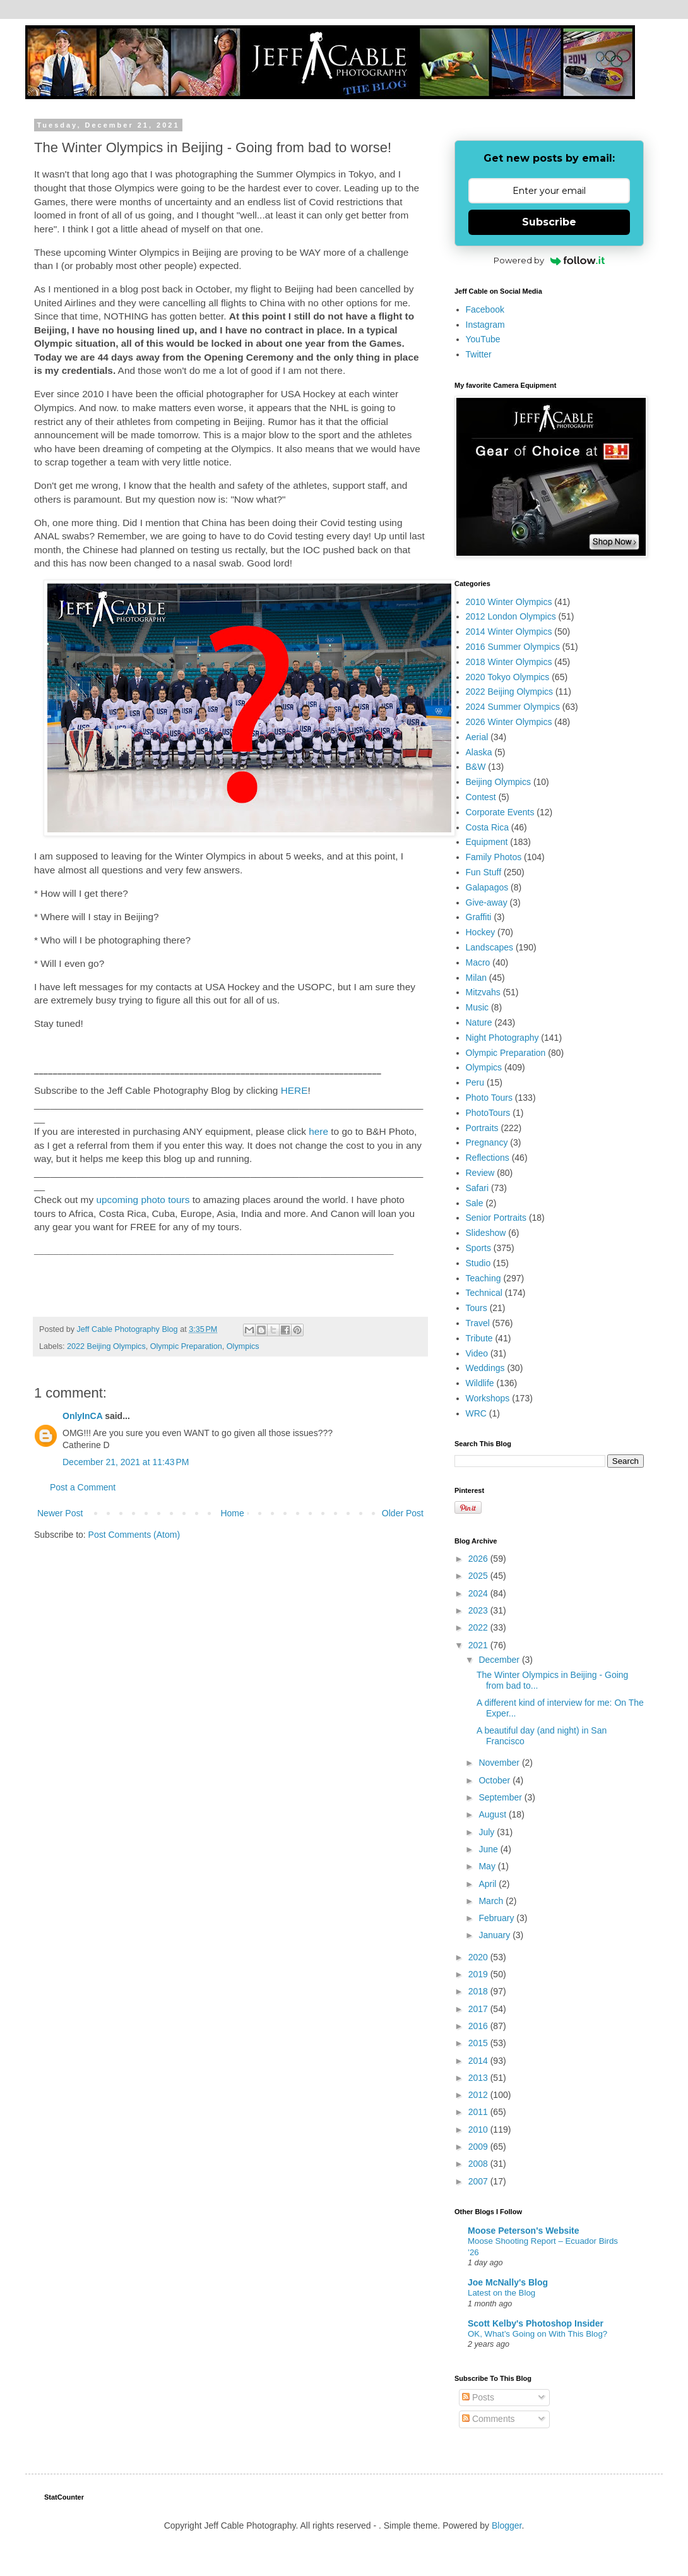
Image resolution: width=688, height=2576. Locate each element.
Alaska (479, 752)
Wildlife (480, 1383)
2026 (479, 1559)
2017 (479, 2009)
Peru (475, 1082)
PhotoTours (488, 1113)
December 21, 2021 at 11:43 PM (125, 1462)
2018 (479, 1991)
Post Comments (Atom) (134, 1535)
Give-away (486, 902)
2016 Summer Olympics (513, 647)
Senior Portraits (496, 1218)
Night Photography (502, 1038)
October (495, 1780)
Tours (476, 1308)
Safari (477, 1188)
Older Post (403, 1513)
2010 (479, 2129)
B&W (476, 767)
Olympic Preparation (186, 1346)
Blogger (506, 2525)
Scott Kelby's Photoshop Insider (535, 2323)
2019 (479, 1974)
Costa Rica (487, 827)
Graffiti (479, 917)
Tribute (479, 1338)
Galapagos (487, 887)
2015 (479, 2043)
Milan (476, 978)
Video (477, 1353)
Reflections (487, 1158)
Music (477, 1007)
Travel (478, 1323)
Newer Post (60, 1513)
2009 (479, 2147)
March (492, 1901)
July (487, 1832)
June (489, 1849)
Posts (478, 2397)
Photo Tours (489, 1098)
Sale (474, 1203)
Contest (481, 797)
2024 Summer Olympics (513, 707)
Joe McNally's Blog (508, 2282)
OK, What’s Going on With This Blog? (537, 2334)
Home (232, 1513)
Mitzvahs (483, 992)
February (497, 1918)
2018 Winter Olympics (509, 662)
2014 (479, 2061)
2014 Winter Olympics (509, 631)
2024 (479, 1593)
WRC (476, 1413)
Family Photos (494, 857)
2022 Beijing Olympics (106, 1346)
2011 (479, 2112)
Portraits (482, 1128)
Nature (479, 1022)
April (488, 1884)
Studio (478, 1263)
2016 (479, 2026)
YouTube (483, 339)
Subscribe (549, 222)
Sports (478, 1248)
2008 (479, 2164)
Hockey (480, 932)
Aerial (477, 737)
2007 (479, 2181)
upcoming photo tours (142, 1199)
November (499, 1763)
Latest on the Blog (501, 2292)
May (487, 1866)
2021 (479, 1645)
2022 (479, 1627)
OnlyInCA (82, 1416)
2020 (479, 1957)
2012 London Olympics (511, 616)
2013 (479, 2078)
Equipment (487, 842)
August (493, 1814)
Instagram (485, 325)
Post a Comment (83, 1487)
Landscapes (490, 947)
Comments (488, 2419)
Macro (478, 962)
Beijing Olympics (498, 782)
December (499, 1660)
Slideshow (486, 1233)
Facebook (485, 309)
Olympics (243, 1346)
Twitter (479, 354)
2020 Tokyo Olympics (508, 677)
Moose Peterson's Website (523, 2231)
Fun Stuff (484, 872)
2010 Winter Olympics (509, 602)
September (501, 1797)
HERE (294, 1090)
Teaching (483, 1278)
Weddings (485, 1368)
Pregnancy (487, 1142)
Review (480, 1173)
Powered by (549, 260)
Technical (484, 1293)
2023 (479, 1610)
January (495, 1935)
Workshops (488, 1398)
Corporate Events (500, 812)
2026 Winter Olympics (509, 722)
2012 (479, 2095)
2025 (479, 1576)
